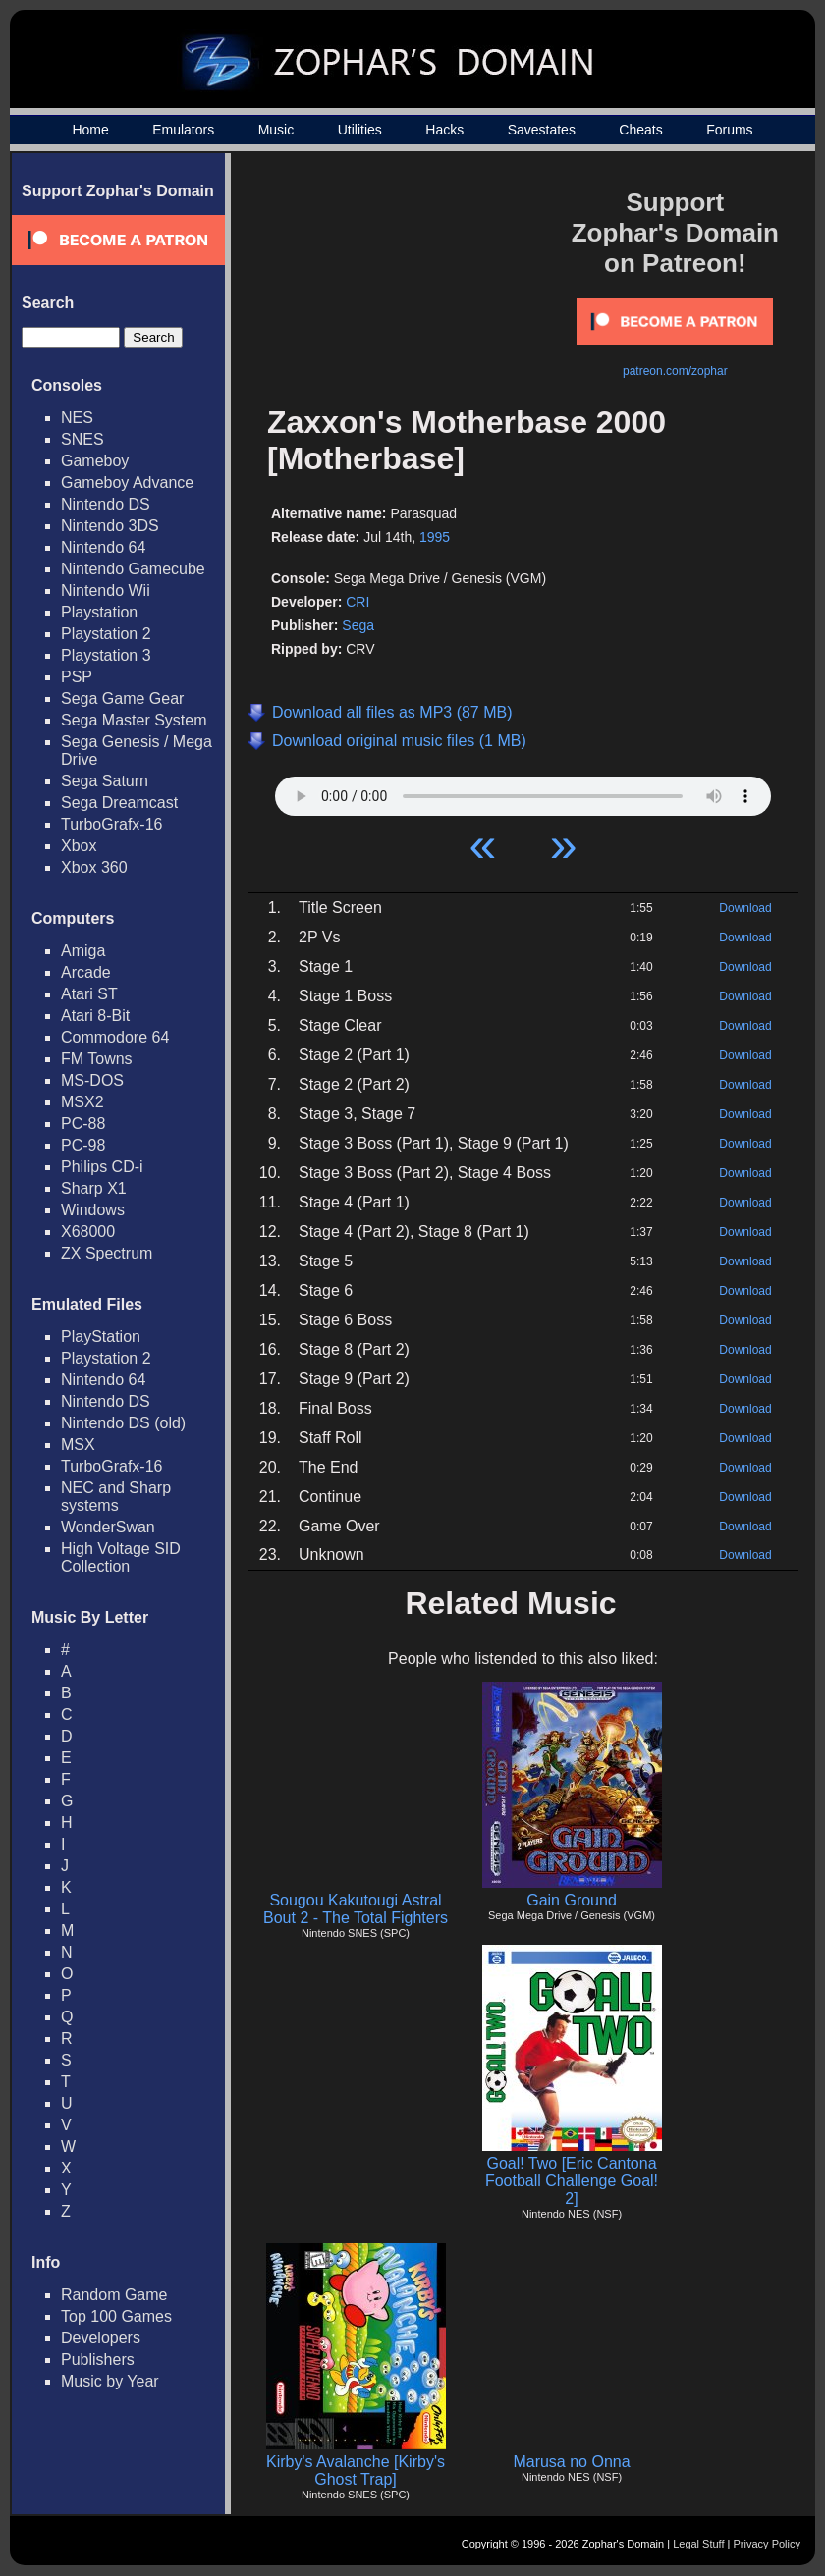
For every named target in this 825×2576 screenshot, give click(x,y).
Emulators (183, 129)
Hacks (444, 129)
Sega (358, 625)
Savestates (542, 129)
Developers (100, 2338)
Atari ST (89, 994)
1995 (434, 537)
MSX (78, 1444)
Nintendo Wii (105, 590)
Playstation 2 (106, 633)
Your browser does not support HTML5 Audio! (523, 791)
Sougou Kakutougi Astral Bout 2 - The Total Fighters (355, 1909)
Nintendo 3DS (110, 525)
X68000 (88, 1231)
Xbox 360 (94, 867)
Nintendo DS (105, 504)
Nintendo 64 (103, 547)
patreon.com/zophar (675, 371)
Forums (729, 129)
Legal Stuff (698, 2543)
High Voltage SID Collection (121, 1557)
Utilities (360, 129)
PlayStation (100, 1336)
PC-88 (83, 1123)
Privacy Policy (767, 2543)
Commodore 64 (115, 1037)
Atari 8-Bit (95, 1015)
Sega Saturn (104, 781)
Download (745, 908)
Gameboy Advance (127, 482)
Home (90, 129)
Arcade (86, 972)
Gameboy (95, 461)
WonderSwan (108, 1527)
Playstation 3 (106, 655)
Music (276, 129)
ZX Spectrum (106, 1253)
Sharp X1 (94, 1188)
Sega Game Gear (122, 698)
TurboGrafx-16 (111, 824)
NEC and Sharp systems (116, 1496)
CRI (357, 602)
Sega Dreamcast (119, 802)
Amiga (83, 950)
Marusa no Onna (571, 2461)
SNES (82, 439)
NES (77, 417)
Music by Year (110, 2381)
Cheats (640, 129)
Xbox (78, 845)
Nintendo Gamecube (133, 569)
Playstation (99, 612)
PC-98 (83, 1145)
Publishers (98, 2359)
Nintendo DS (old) (123, 1423)
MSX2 (82, 1102)
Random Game (114, 2294)
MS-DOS (92, 1080)
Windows (93, 1210)
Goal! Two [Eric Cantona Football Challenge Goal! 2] (571, 2181)
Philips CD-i (102, 1166)
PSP (76, 677)
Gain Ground (571, 1900)
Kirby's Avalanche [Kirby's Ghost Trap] (355, 2470)
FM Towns (97, 1058)
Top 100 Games (116, 2316)
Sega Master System (134, 720)
